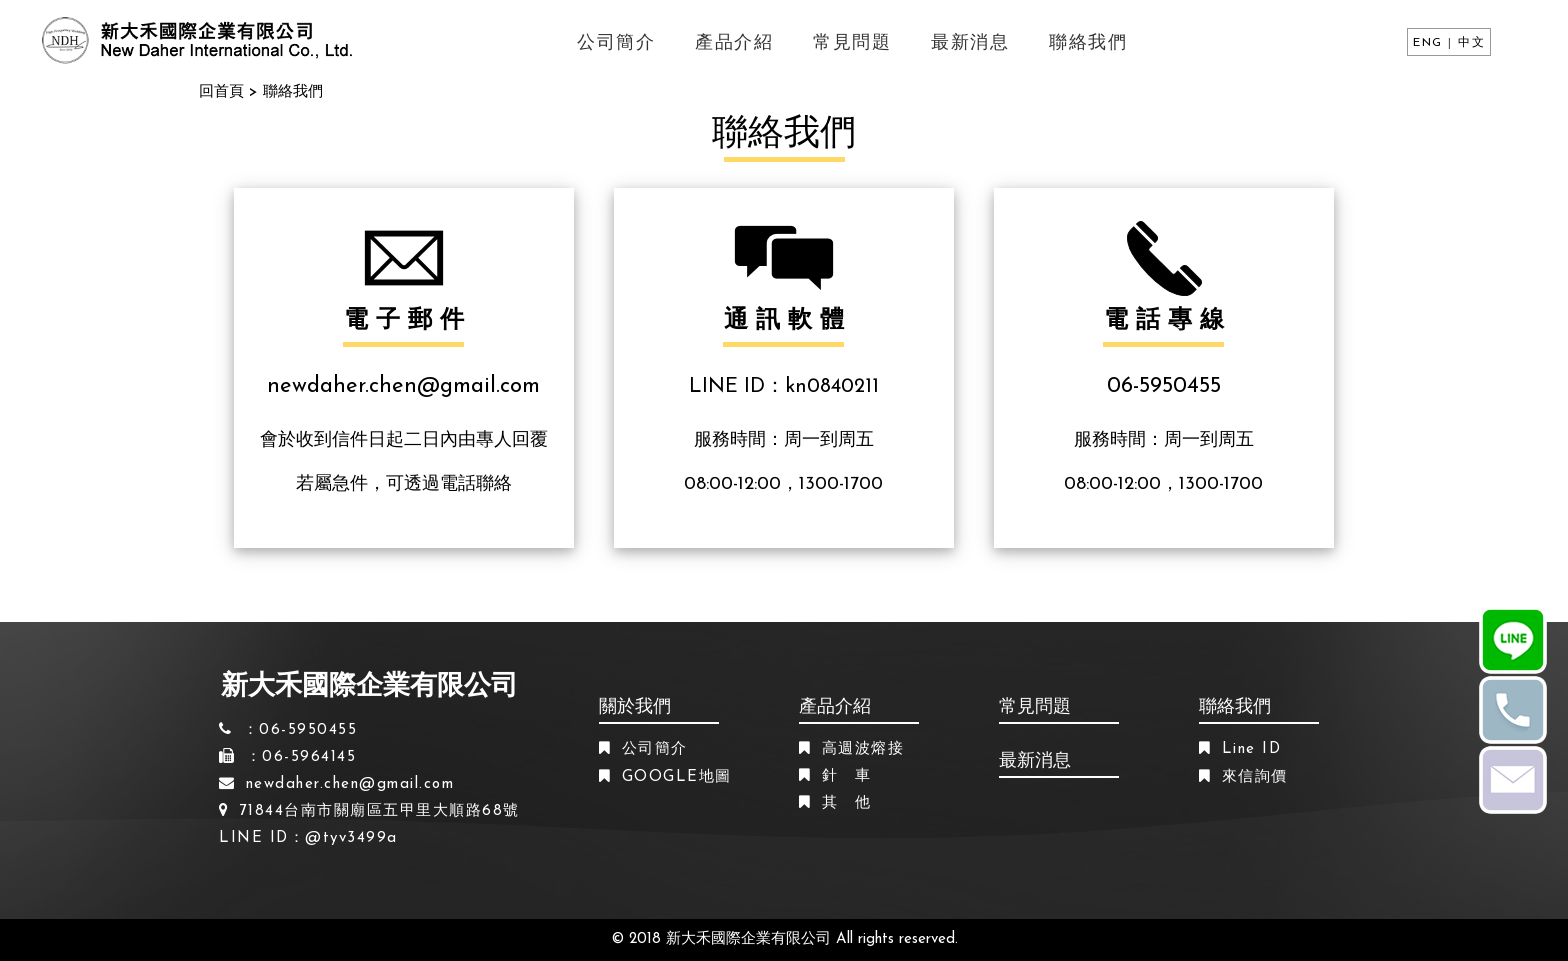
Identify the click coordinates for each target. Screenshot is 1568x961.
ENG (1428, 43)
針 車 (847, 776)
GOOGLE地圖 (677, 777)
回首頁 (221, 92)
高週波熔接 (863, 749)
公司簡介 (616, 43)
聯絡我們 (1088, 43)
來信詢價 (1255, 777)
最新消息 (970, 43)
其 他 (847, 803)
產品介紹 (734, 43)
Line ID (1252, 749)
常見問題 (852, 43)
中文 (1471, 43)
